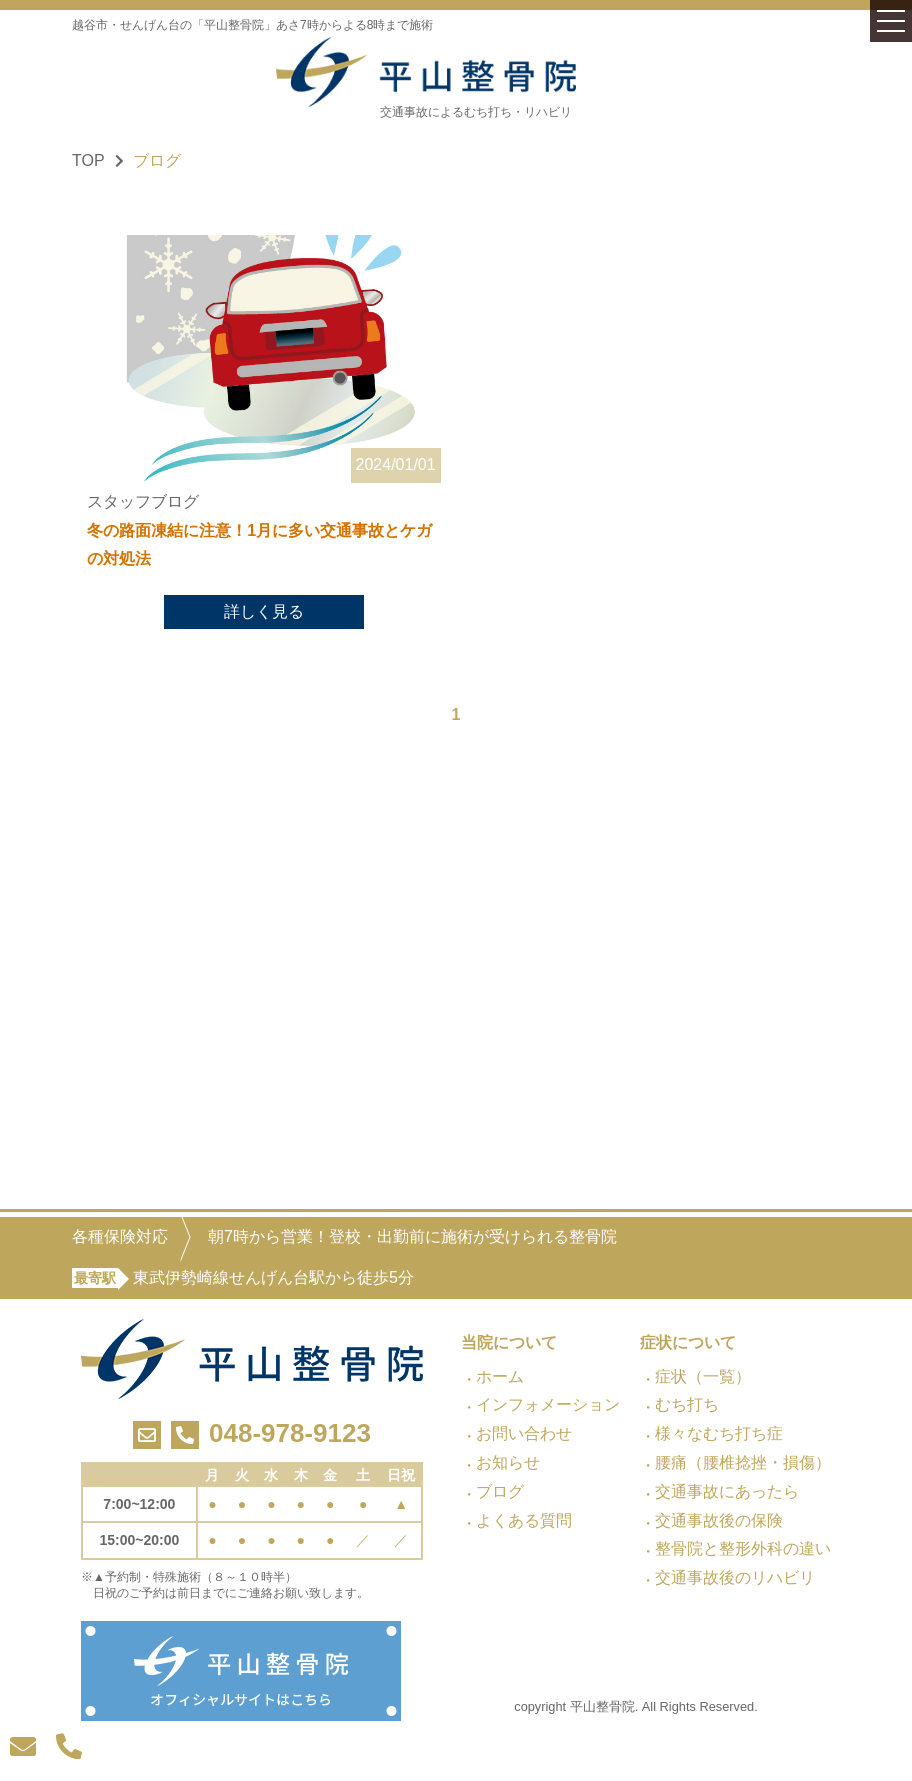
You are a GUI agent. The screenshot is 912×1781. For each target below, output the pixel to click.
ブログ (500, 1491)
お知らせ (508, 1462)
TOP (88, 160)
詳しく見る (264, 612)
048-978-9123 (290, 1433)
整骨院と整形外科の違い (743, 1548)
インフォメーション (548, 1404)
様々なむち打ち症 (719, 1433)
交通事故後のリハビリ (735, 1577)
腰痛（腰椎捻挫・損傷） (743, 1462)
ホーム (500, 1376)
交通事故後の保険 (719, 1520)
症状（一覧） (703, 1376)
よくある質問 (524, 1520)
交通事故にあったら (727, 1491)
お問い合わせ (524, 1433)
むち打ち (687, 1404)
